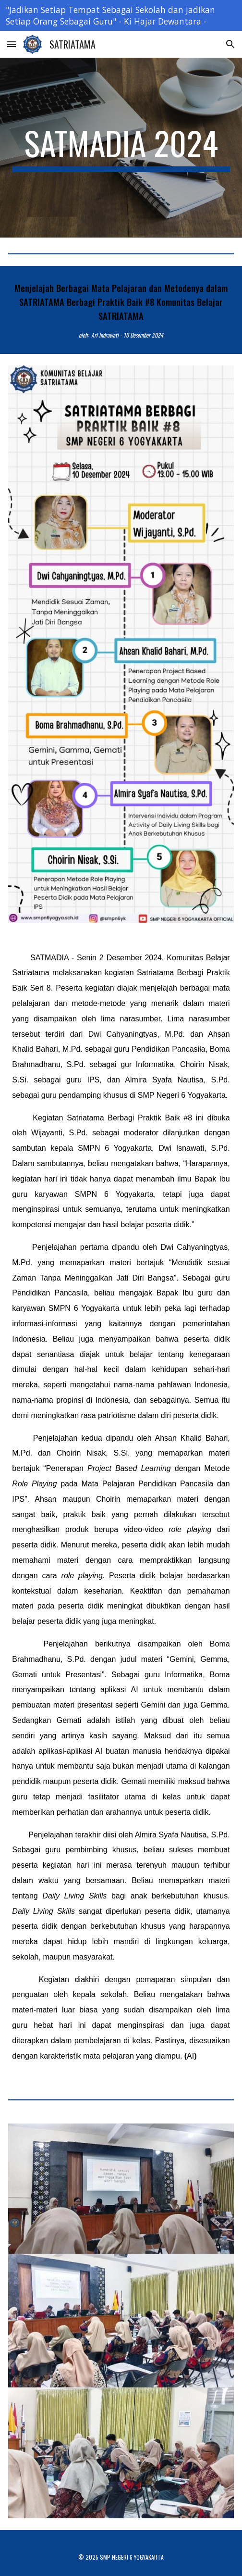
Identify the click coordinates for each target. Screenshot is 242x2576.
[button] (11, 44)
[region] (121, 15)
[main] (120, 147)
